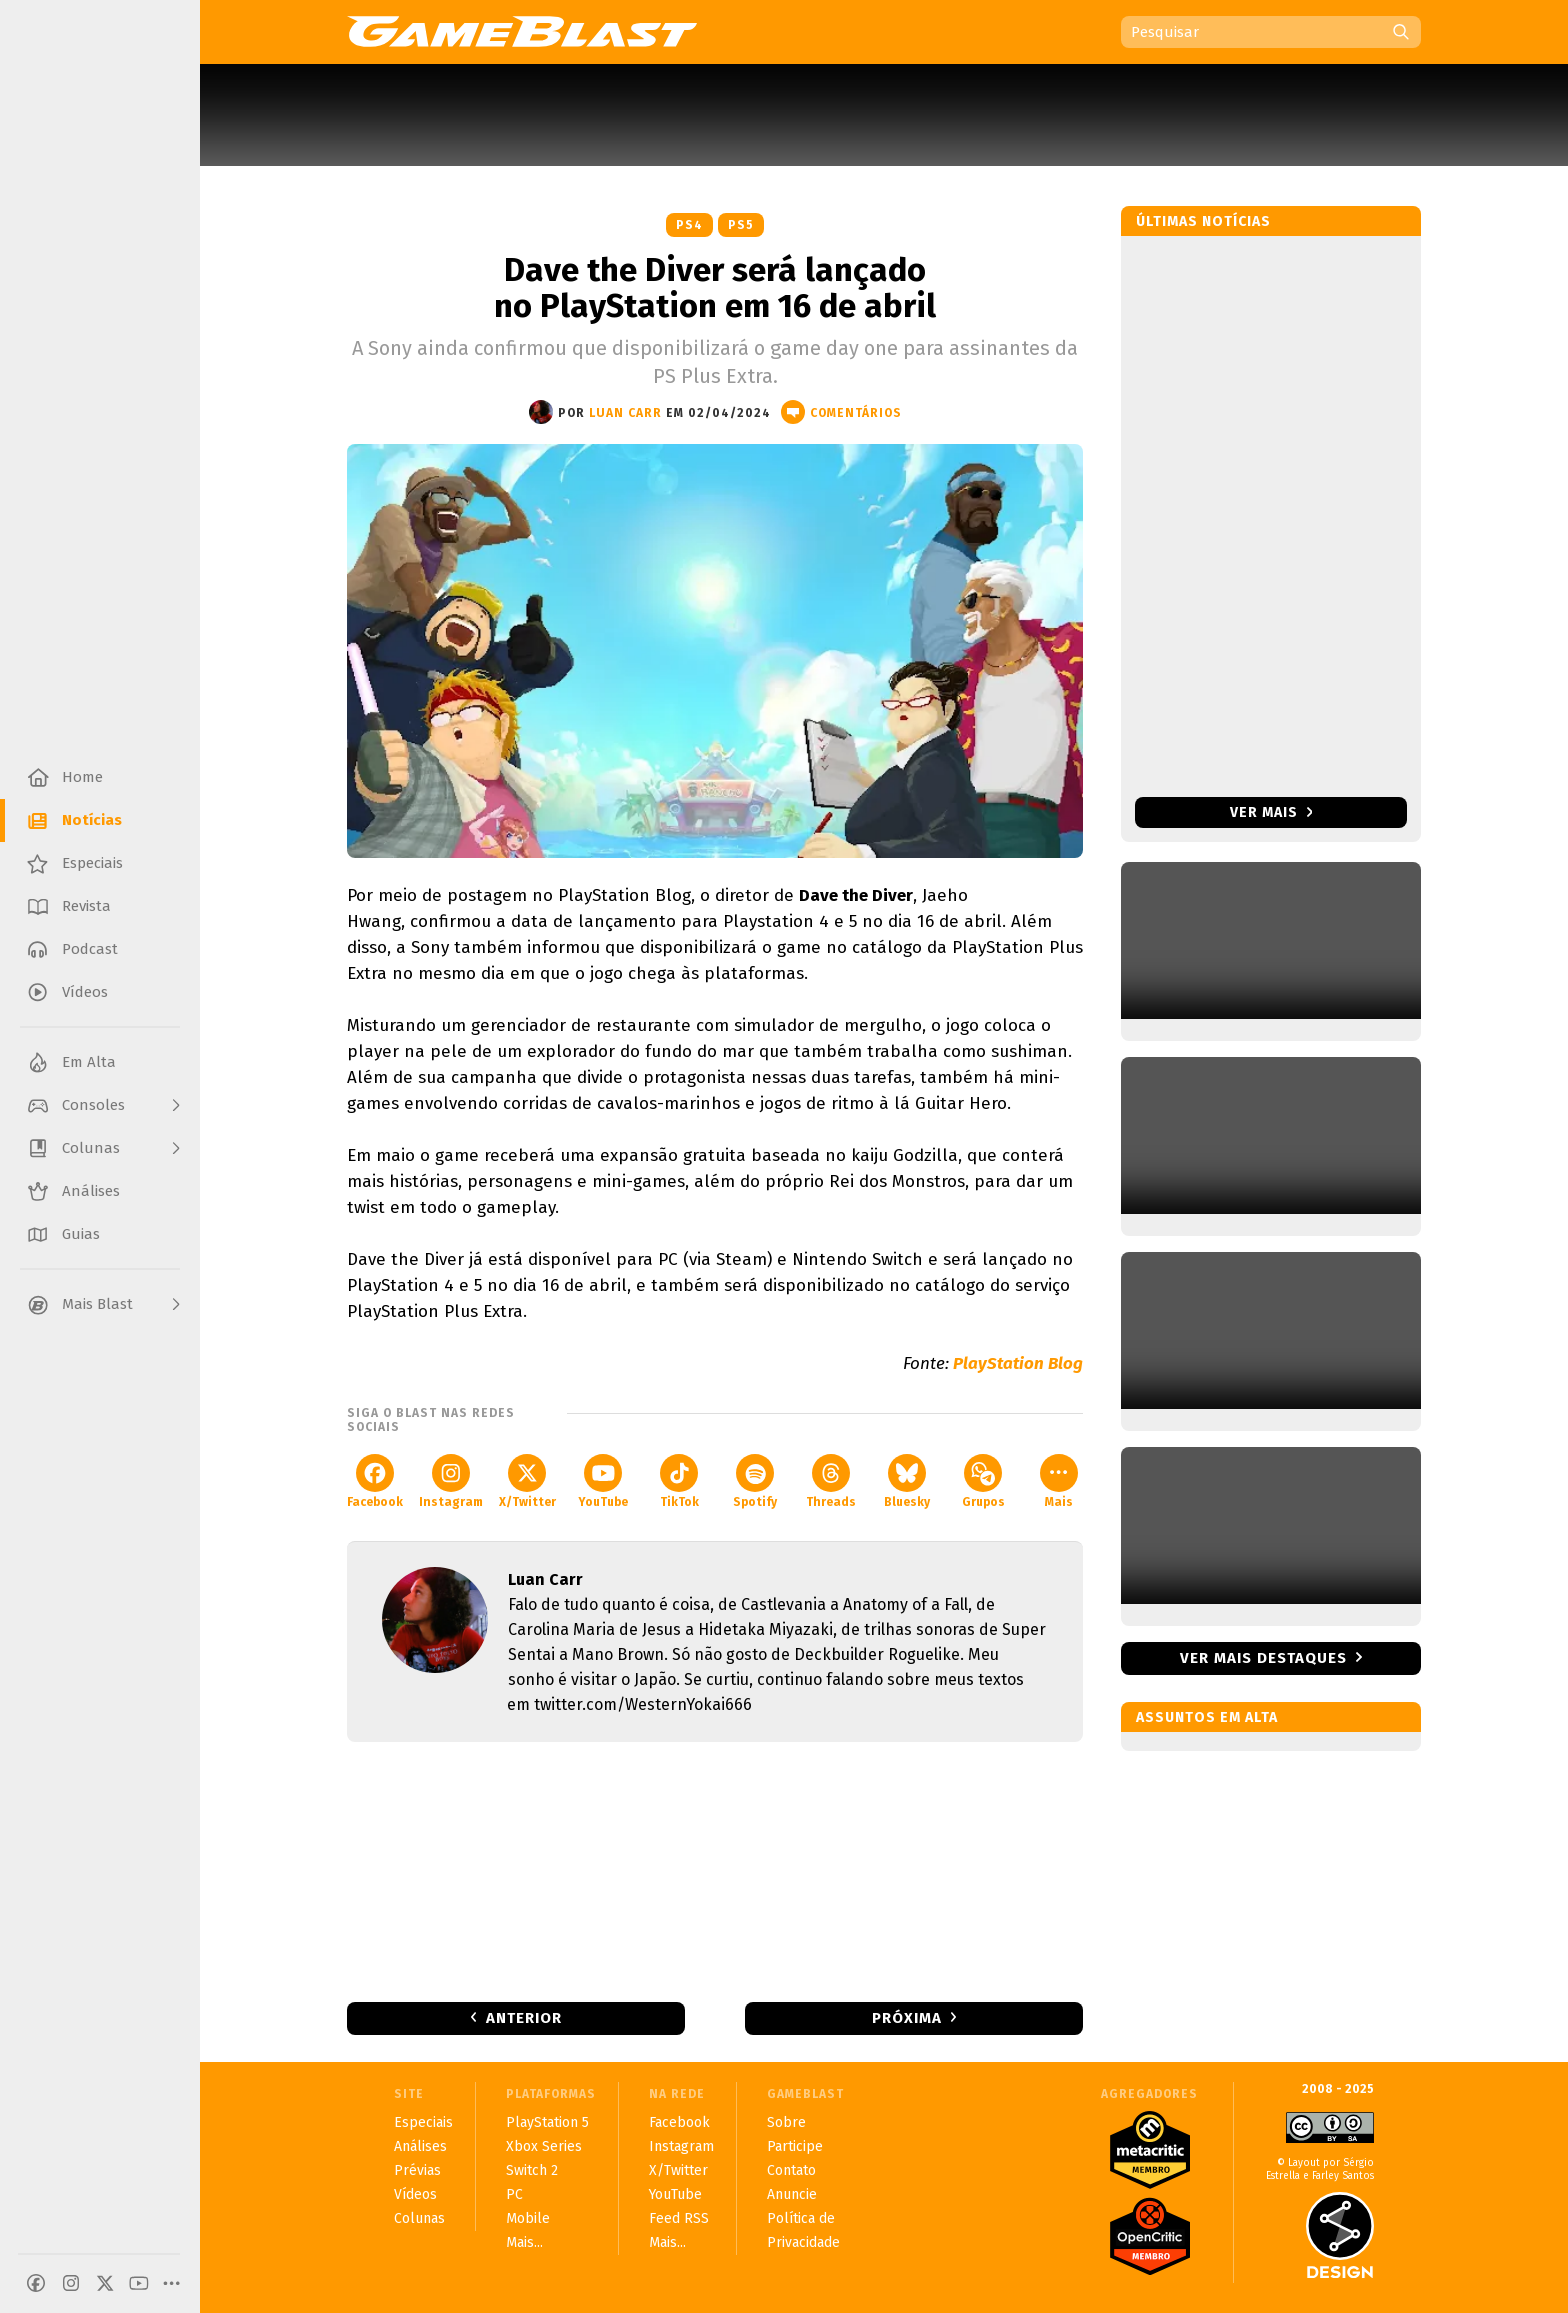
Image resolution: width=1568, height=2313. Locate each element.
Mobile (528, 2218)
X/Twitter (527, 1481)
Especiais (423, 2122)
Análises (420, 2146)
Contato (791, 2170)
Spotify (755, 1481)
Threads (831, 1481)
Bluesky (907, 1481)
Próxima (907, 2018)
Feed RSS (679, 2218)
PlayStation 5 (547, 2122)
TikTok (679, 1481)
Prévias (417, 2170)
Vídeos (415, 2194)
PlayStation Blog (1018, 1363)
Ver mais (1271, 812)
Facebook (375, 1481)
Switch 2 (532, 2170)
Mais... (524, 2242)
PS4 (689, 225)
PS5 (741, 225)
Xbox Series (544, 2146)
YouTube (603, 1481)
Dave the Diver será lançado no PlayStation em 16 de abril (715, 288)
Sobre (786, 2122)
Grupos (983, 1481)
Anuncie (792, 2194)
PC (514, 2194)
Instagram (451, 1481)
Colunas (419, 2218)
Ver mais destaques (1263, 1658)
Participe (795, 2146)
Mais (1059, 1481)
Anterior (524, 2018)
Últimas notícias (1203, 221)
